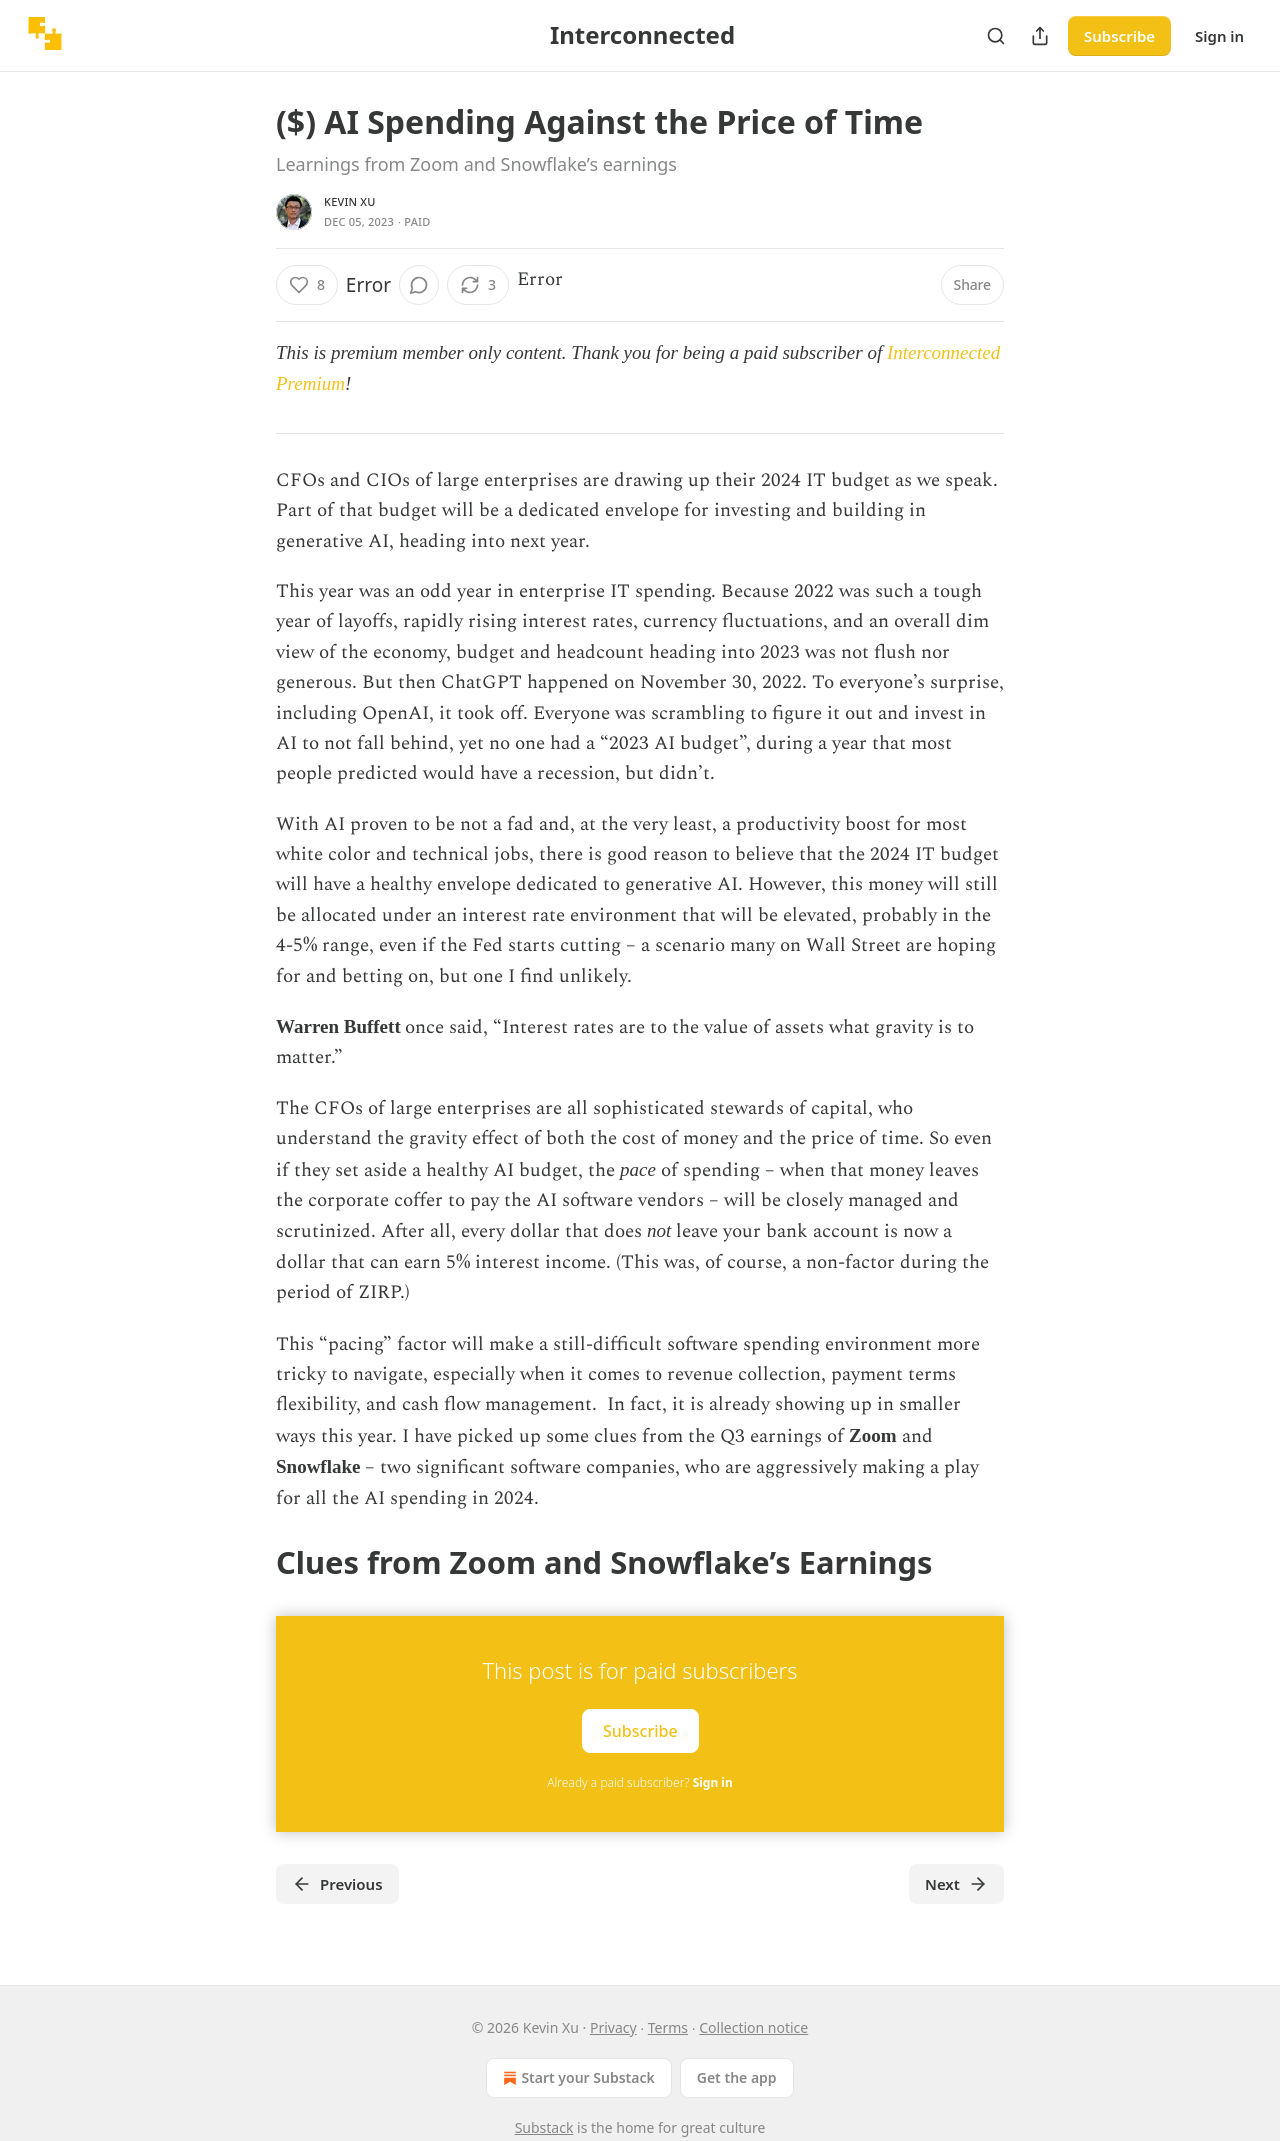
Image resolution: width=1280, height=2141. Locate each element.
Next (956, 1884)
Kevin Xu (350, 201)
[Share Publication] (1040, 36)
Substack (544, 2127)
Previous (337, 1884)
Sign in (1219, 36)
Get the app (737, 2077)
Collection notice (753, 2027)
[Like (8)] (307, 285)
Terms (668, 2027)
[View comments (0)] (419, 285)
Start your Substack (576, 2078)
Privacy (613, 2027)
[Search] (996, 36)
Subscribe (1119, 36)
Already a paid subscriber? (639, 1782)
